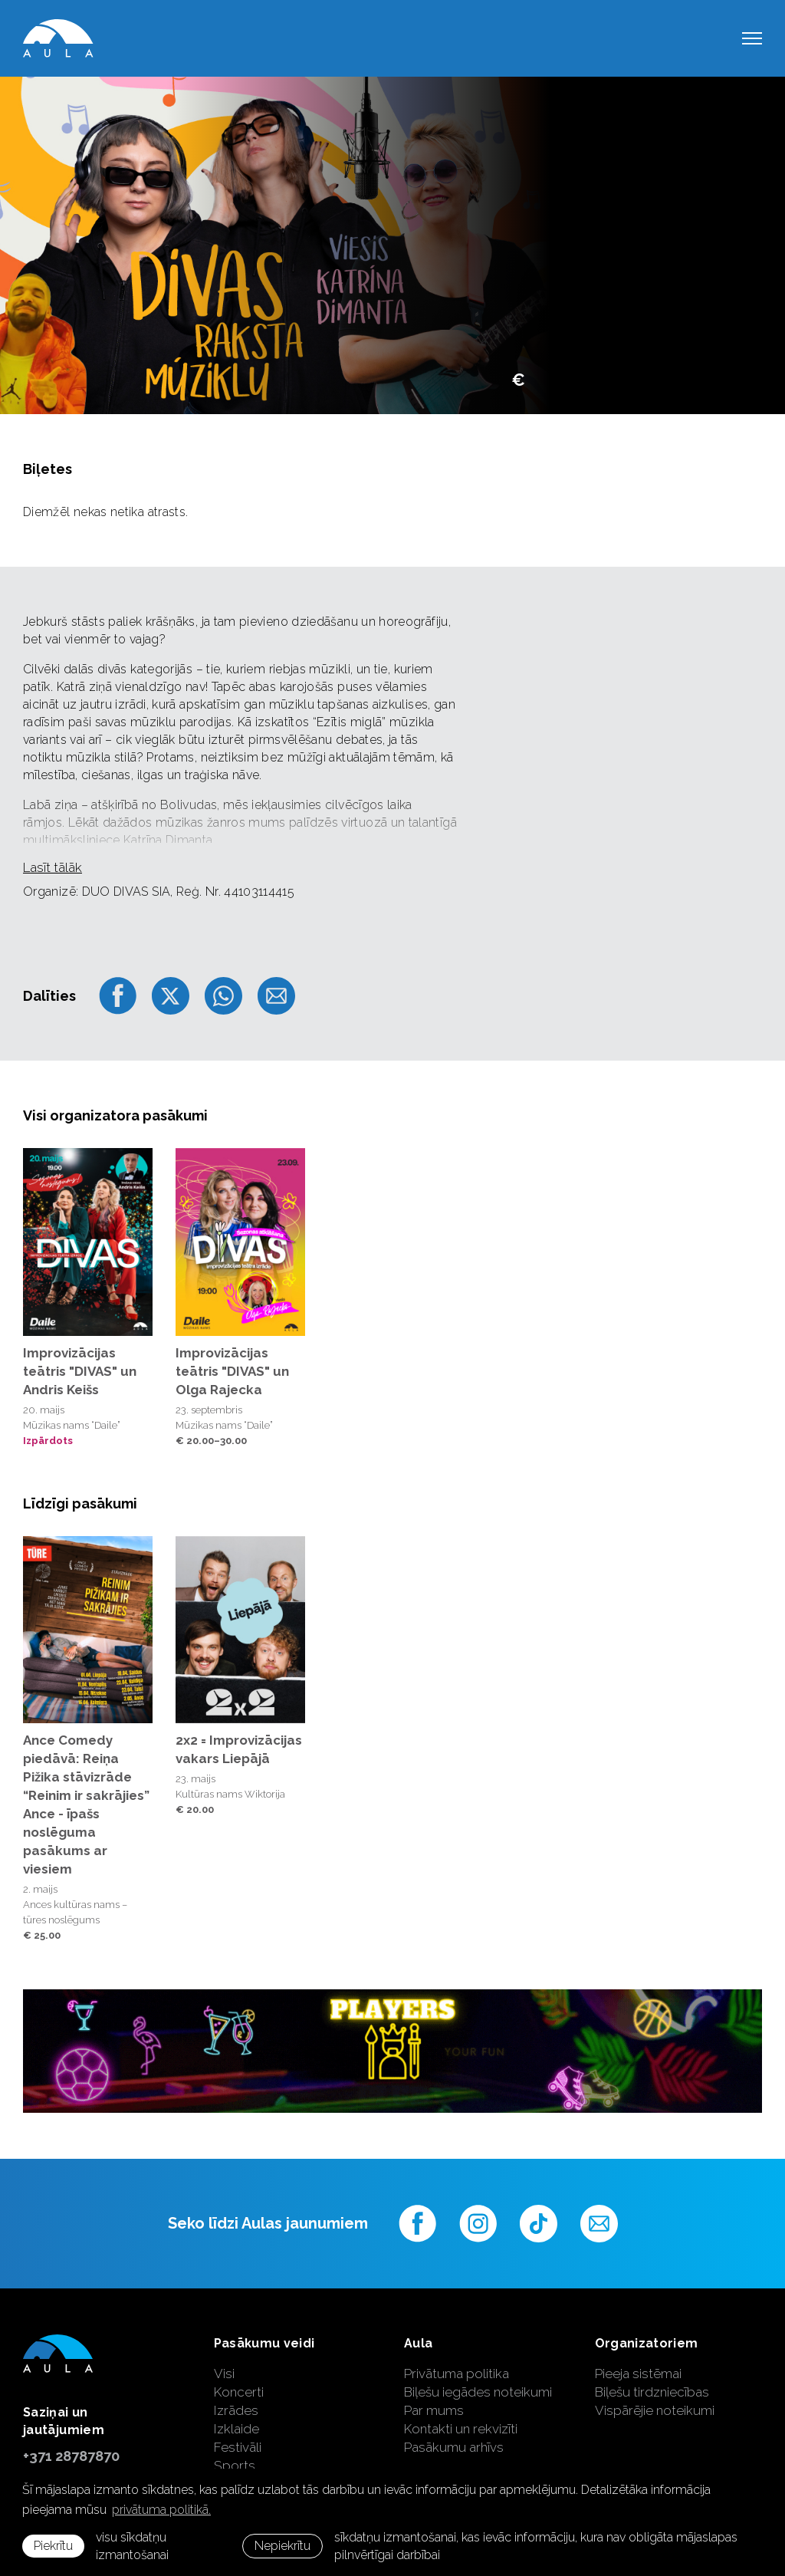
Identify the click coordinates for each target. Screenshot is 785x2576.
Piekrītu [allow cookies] (53, 2545)
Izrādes (236, 2410)
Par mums (434, 2410)
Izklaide (236, 2428)
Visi (224, 2373)
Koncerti (239, 2392)
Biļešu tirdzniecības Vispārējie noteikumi (654, 2401)
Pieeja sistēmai (638, 2373)
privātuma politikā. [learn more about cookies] (161, 2509)
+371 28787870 (71, 2456)
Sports (234, 2465)
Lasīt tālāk (52, 867)
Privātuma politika (456, 2373)
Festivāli (237, 2447)
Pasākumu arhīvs (454, 2447)
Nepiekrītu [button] (282, 2545)
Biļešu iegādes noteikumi (478, 2392)
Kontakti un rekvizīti (460, 2428)
